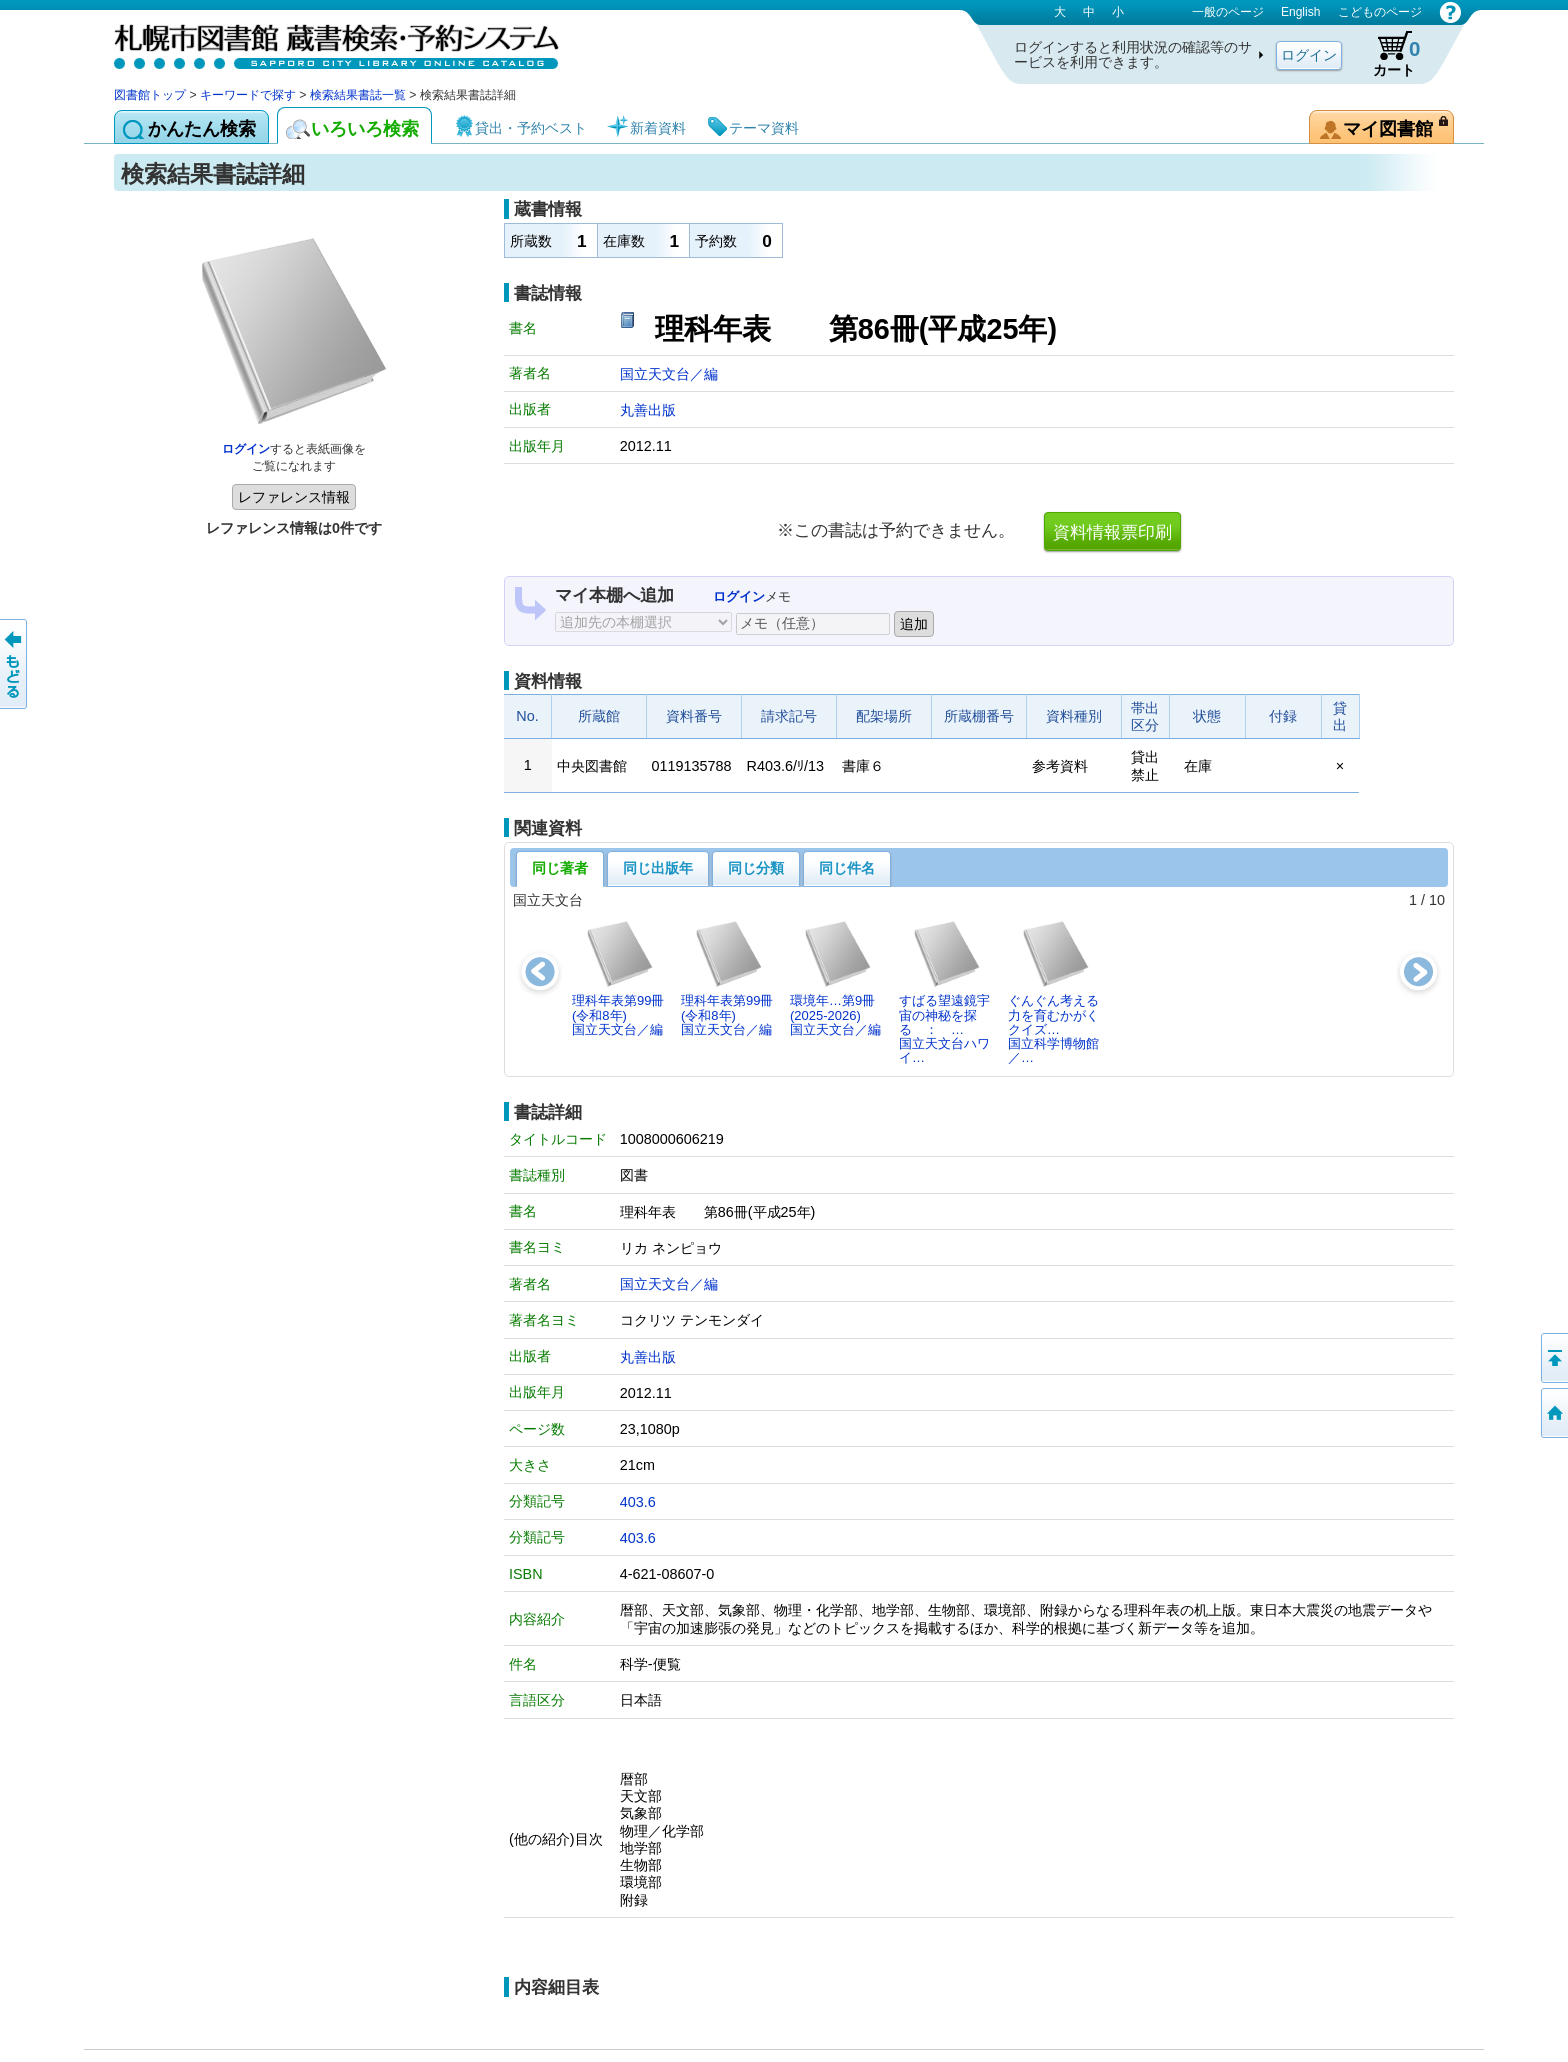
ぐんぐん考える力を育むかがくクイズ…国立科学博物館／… (1053, 992)
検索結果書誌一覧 (358, 95)
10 (1437, 900)
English (1300, 12)
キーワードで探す (248, 95)
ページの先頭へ (1553, 1358)
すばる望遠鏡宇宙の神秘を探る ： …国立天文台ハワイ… (944, 992)
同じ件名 (847, 868)
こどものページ (1380, 12)
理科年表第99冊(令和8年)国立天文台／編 (618, 978)
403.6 (638, 1502)
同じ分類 (756, 868)
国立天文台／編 (669, 374)
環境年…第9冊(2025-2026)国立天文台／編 (835, 978)
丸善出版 (648, 410)
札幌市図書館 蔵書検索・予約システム (324, 42)
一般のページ (1228, 12)
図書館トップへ (1553, 1413)
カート (1387, 54)
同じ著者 (560, 868)
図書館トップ (150, 95)
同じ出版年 (658, 868)
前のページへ (15, 664)
